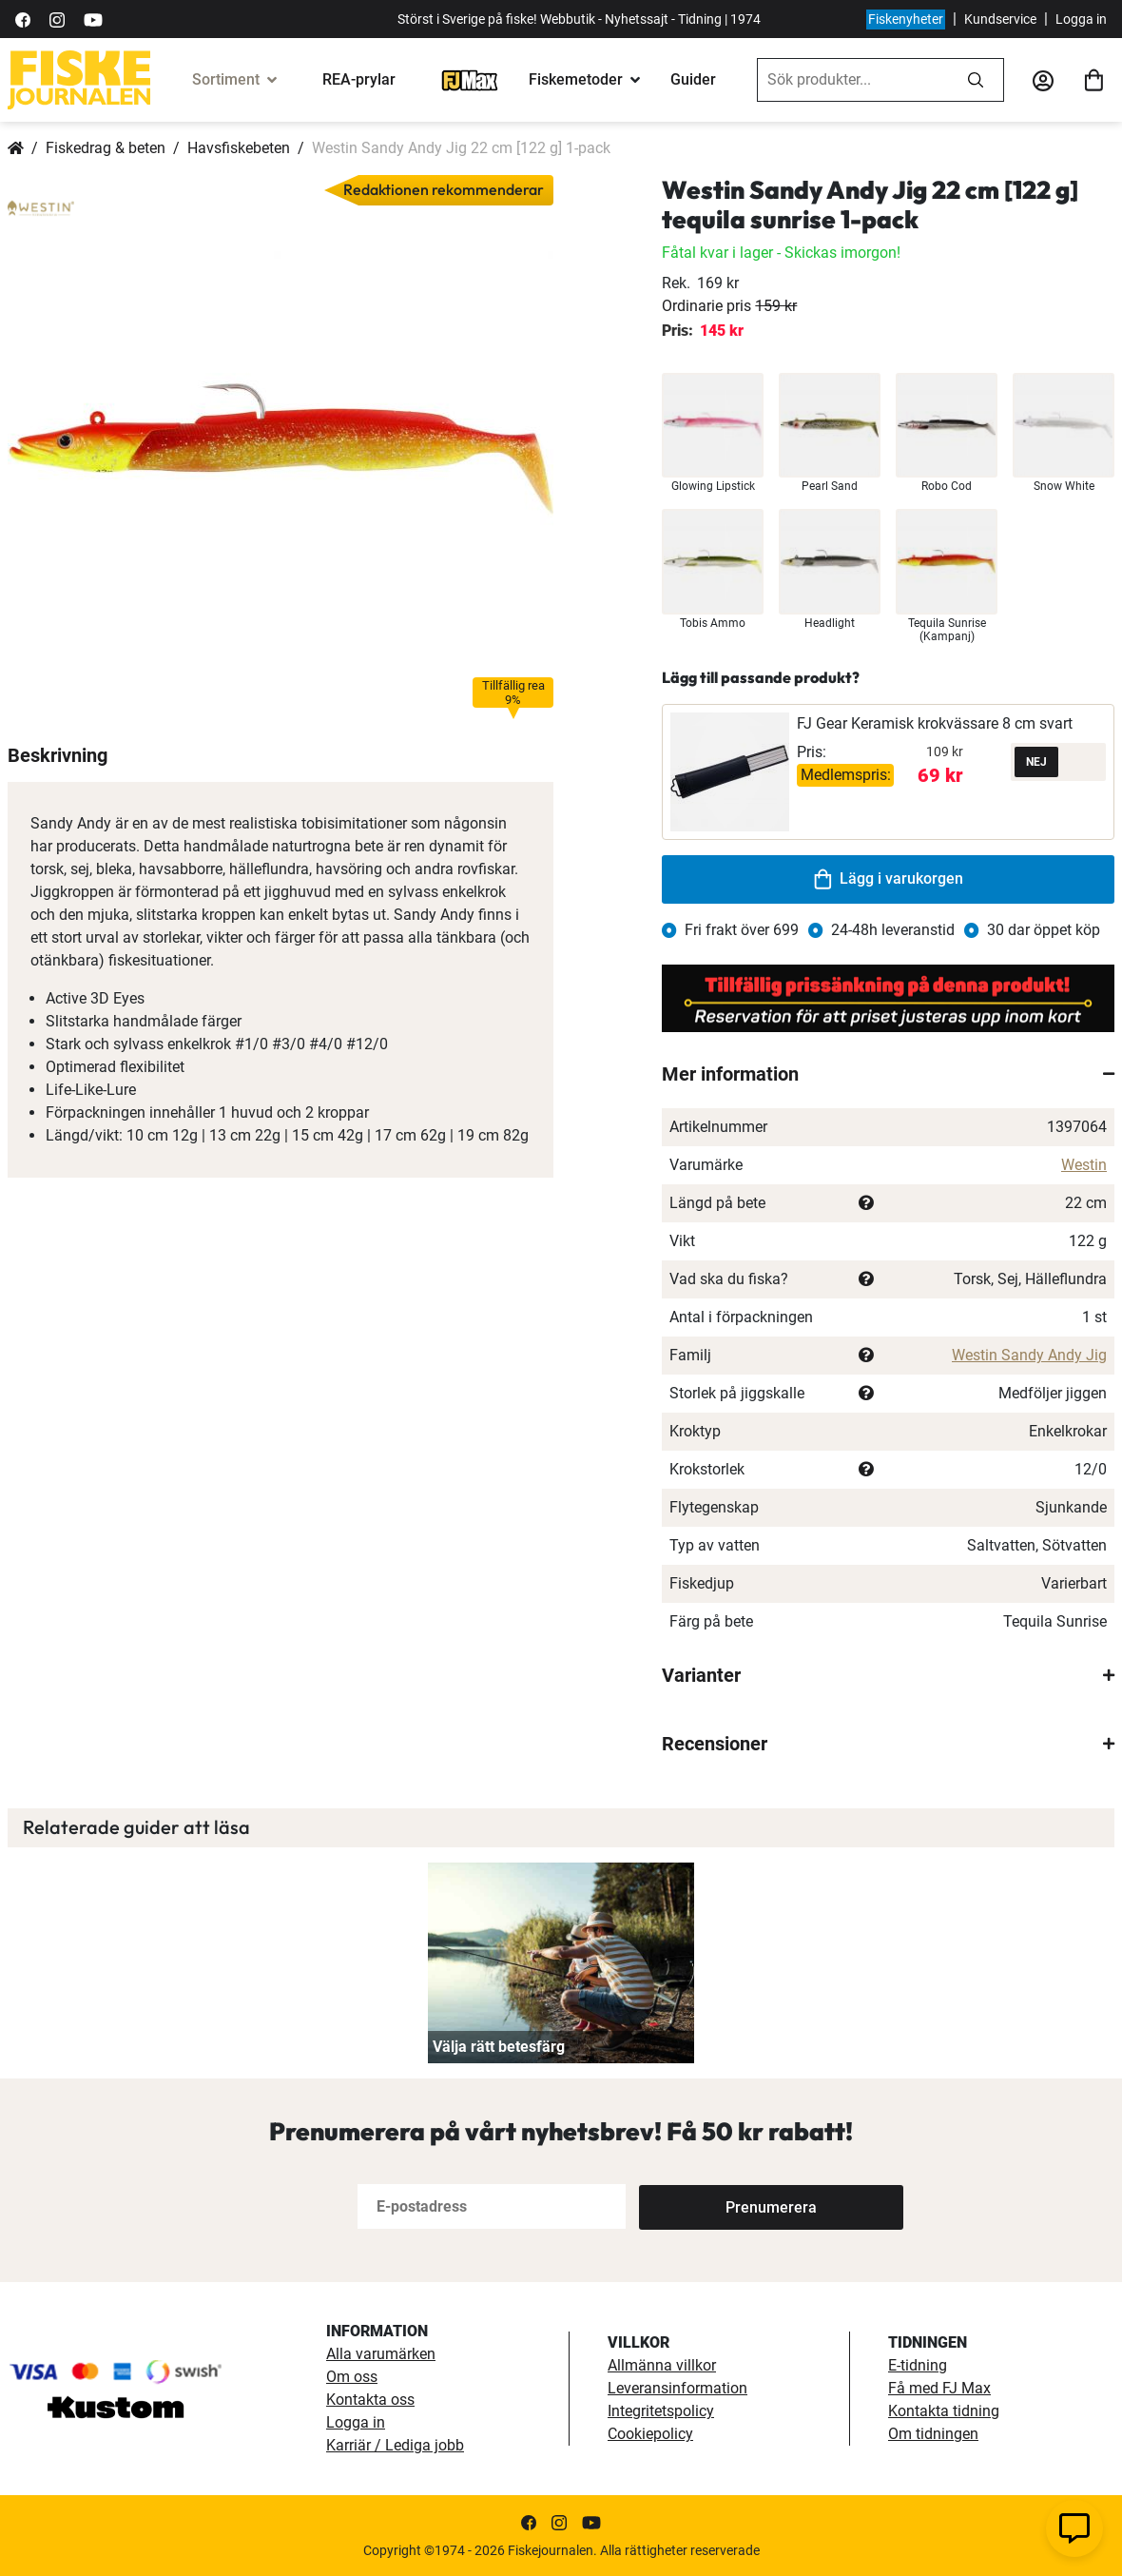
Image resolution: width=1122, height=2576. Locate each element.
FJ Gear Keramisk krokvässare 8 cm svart (935, 723)
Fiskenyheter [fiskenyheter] (905, 19)
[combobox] (853, 80)
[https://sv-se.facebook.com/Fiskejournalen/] (22, 19)
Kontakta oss (370, 2400)
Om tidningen (933, 2434)
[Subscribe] (702, 2206)
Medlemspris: (846, 775)
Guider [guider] (693, 79)
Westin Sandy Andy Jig (1029, 1355)
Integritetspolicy (661, 2411)
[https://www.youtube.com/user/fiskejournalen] (93, 19)
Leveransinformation (677, 2388)
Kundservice (1000, 19)
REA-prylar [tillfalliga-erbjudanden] (359, 79)
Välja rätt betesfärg (499, 2047)
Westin (1084, 1165)
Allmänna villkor (662, 2365)
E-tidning (917, 2365)
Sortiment (226, 79)
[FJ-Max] (469, 79)
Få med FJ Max (939, 2388)
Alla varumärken (380, 2354)
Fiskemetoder (576, 79)
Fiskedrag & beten (105, 148)
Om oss (351, 2377)
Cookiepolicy (650, 2434)
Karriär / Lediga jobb (395, 2445)
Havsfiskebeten (238, 148)
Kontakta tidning (943, 2411)
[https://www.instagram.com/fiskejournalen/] (57, 19)
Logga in (1081, 19)
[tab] (888, 1074)
